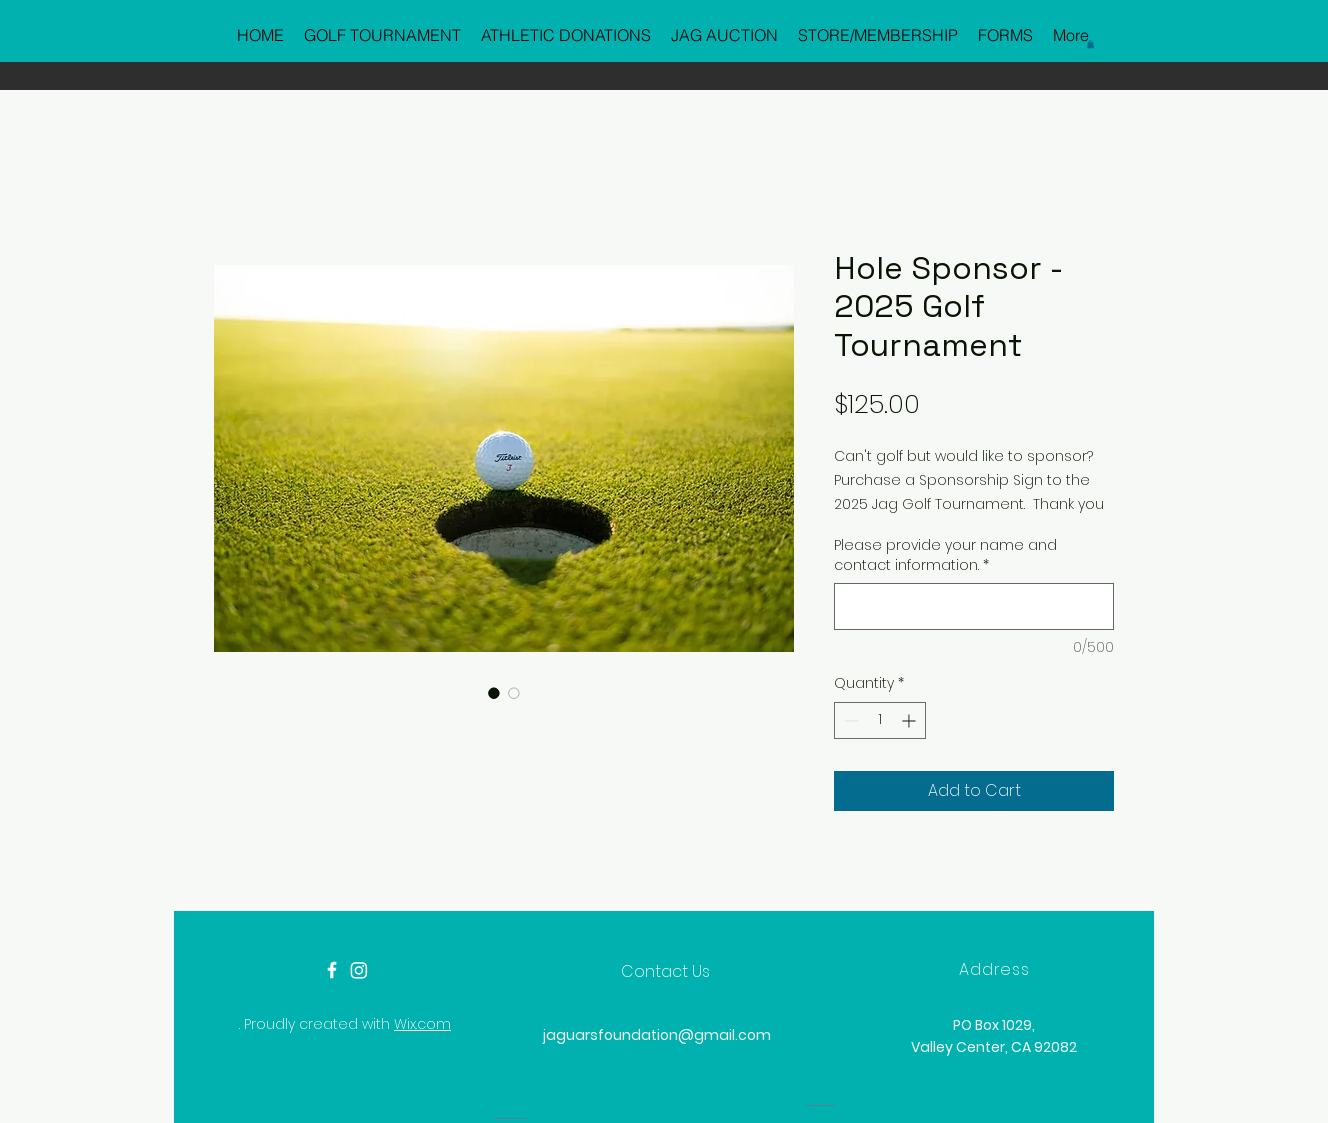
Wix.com (422, 1024)
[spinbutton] (880, 720)
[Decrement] (849, 720)
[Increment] (910, 720)
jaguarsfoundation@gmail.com (657, 1035)
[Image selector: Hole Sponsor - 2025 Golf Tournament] (494, 693)
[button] (1090, 44)
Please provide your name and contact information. (945, 555)
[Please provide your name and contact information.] (974, 606)
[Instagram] (359, 970)
